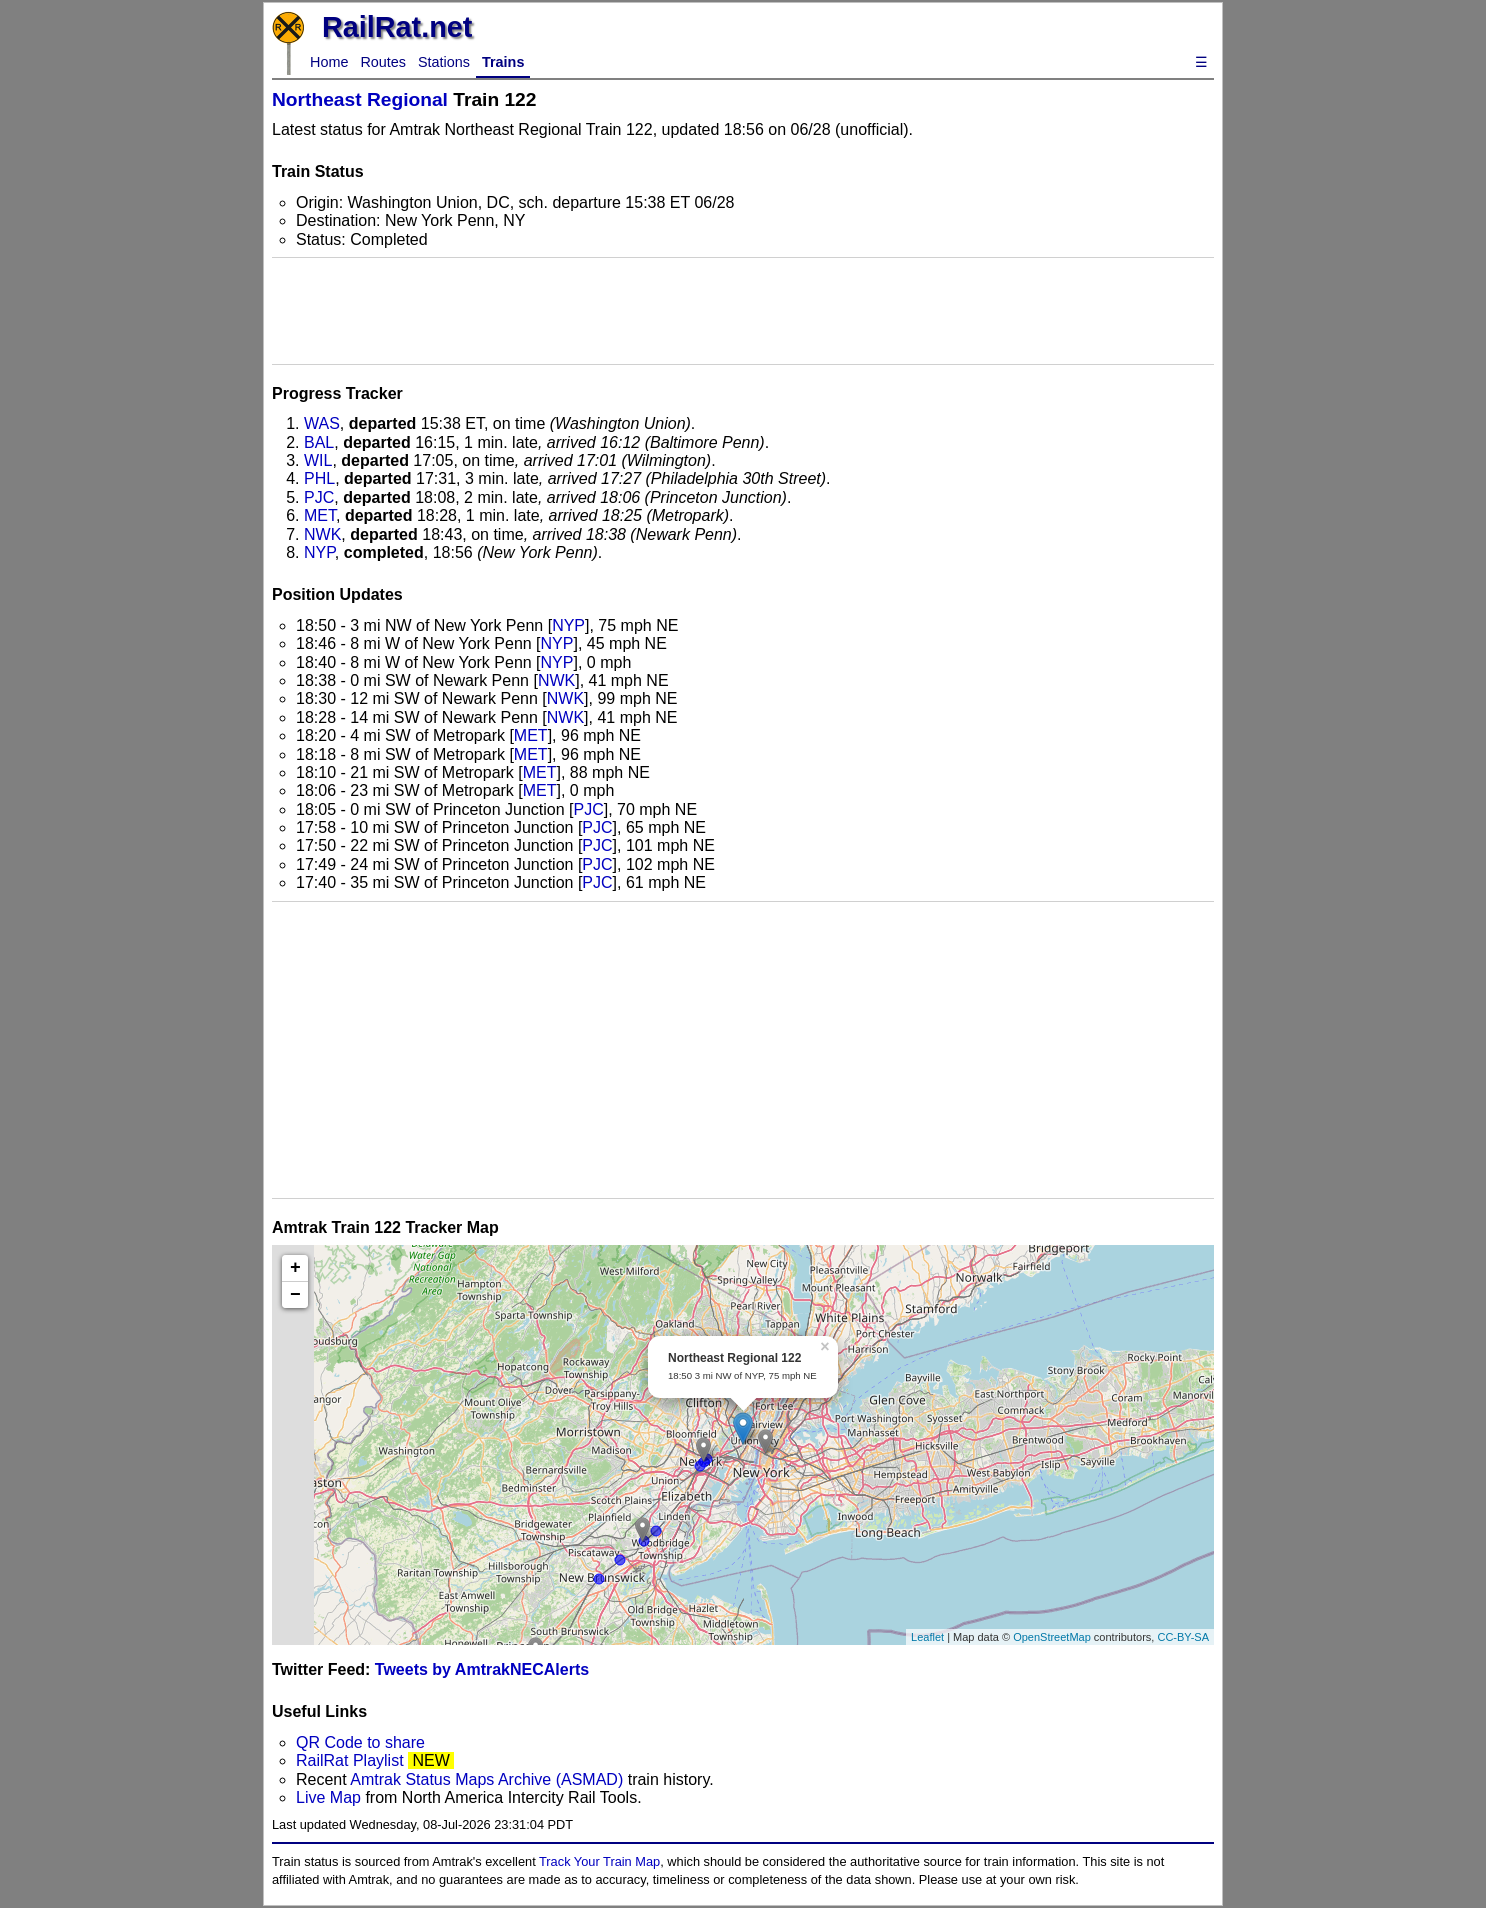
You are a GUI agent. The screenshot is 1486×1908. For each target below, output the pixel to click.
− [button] (295, 1295)
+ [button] (295, 1268)
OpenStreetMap (1052, 1637)
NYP (319, 552)
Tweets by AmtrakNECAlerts (482, 1669)
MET (320, 515)
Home (329, 62)
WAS (322, 423)
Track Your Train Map (599, 1861)
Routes (383, 62)
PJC (319, 497)
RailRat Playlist (350, 1760)
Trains (503, 62)
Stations (444, 62)
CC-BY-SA (1183, 1637)
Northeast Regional (360, 99)
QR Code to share (360, 1742)
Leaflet (927, 1637)
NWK (322, 534)
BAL (319, 442)
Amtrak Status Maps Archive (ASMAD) (486, 1779)
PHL (319, 478)
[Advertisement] (743, 311)
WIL (318, 460)
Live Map (330, 1797)
